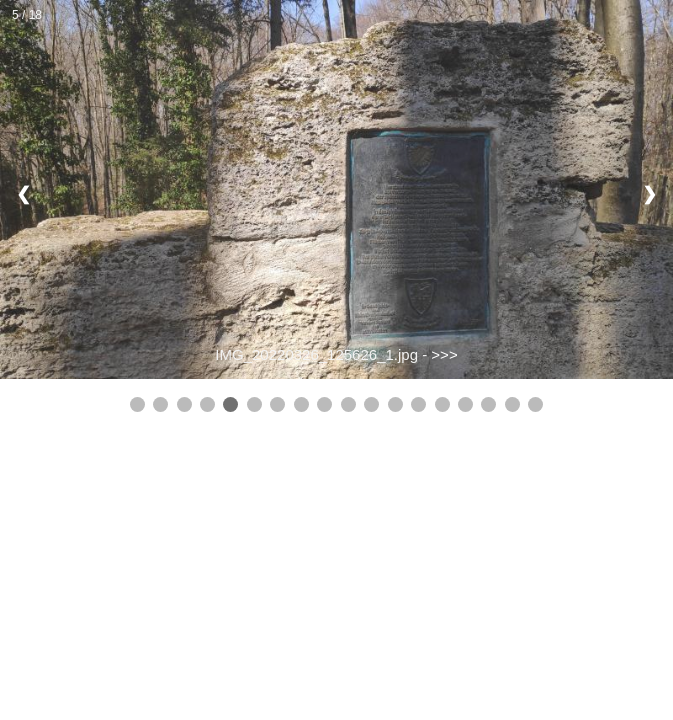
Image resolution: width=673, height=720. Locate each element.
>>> (444, 354)
